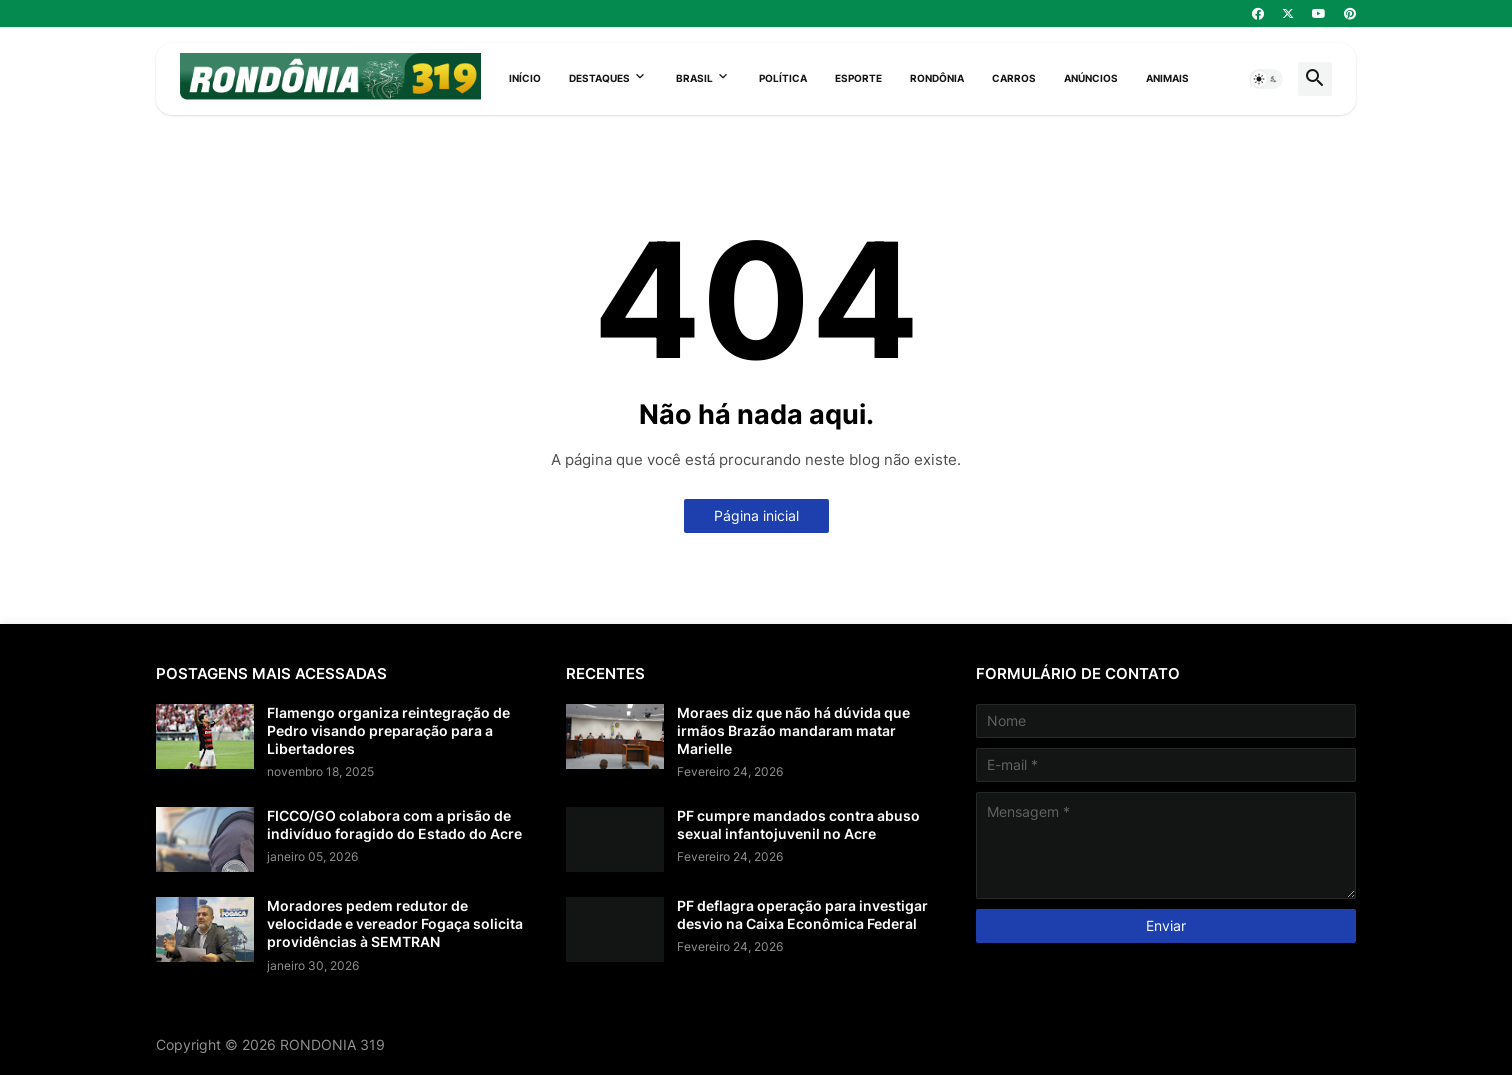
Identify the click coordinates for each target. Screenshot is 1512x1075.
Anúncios (1091, 78)
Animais (1167, 78)
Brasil (694, 78)
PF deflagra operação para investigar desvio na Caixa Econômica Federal (802, 914)
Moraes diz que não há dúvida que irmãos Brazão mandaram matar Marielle (793, 730)
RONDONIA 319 (332, 1044)
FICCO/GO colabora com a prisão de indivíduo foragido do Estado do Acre (394, 824)
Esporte (858, 78)
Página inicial (756, 515)
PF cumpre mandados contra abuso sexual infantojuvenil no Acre (798, 824)
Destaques (599, 78)
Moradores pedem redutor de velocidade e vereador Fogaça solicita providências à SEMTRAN (395, 923)
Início (525, 78)
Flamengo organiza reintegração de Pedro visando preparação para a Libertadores (388, 730)
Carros (1014, 78)
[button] (1266, 79)
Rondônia (937, 78)
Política (783, 78)
